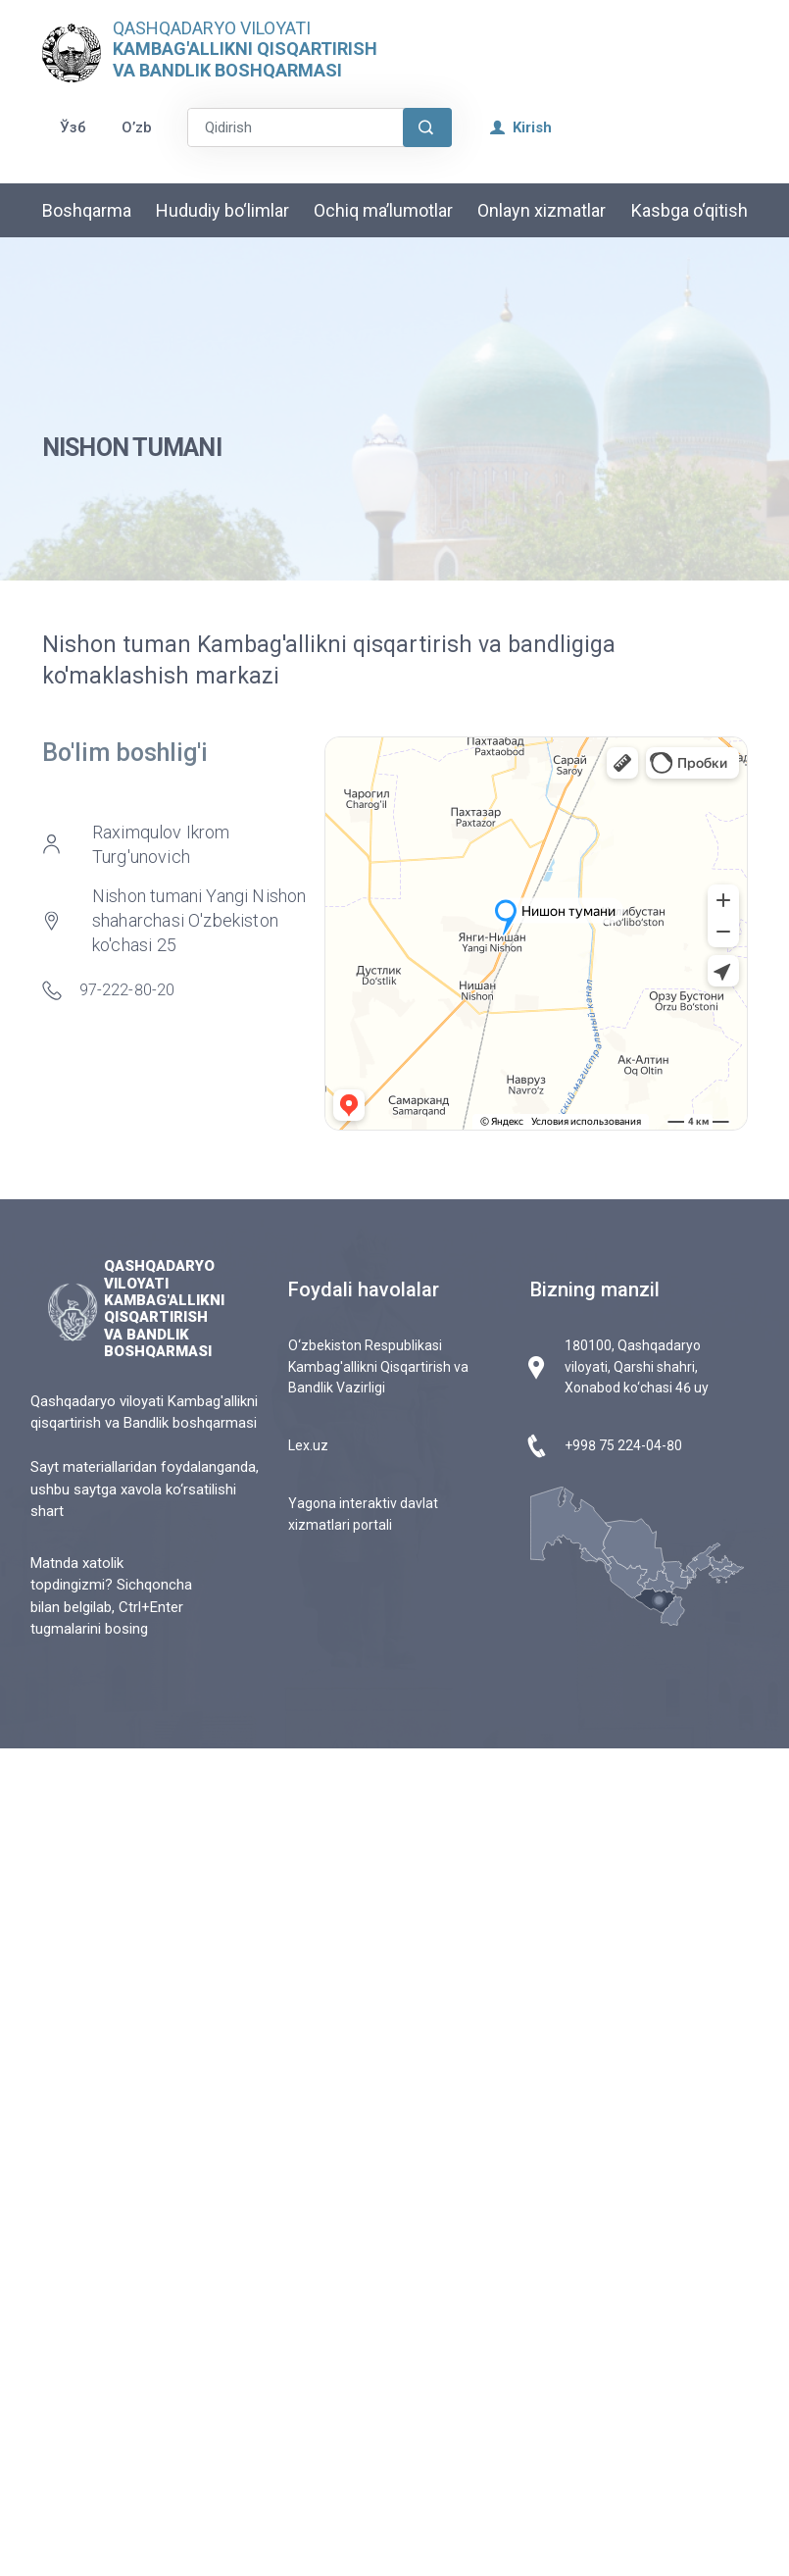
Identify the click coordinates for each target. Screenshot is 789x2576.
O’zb (137, 127)
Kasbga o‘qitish (689, 210)
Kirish (521, 127)
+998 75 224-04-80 (623, 1445)
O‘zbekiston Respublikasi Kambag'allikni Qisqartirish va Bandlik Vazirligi (378, 1366)
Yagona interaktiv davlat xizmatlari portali (363, 1514)
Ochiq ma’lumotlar (383, 210)
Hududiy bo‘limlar (222, 210)
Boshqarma (86, 210)
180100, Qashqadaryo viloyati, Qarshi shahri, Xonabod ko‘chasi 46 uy (637, 1366)
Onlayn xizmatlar (541, 210)
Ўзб (73, 127)
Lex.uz (308, 1445)
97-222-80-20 (127, 990)
